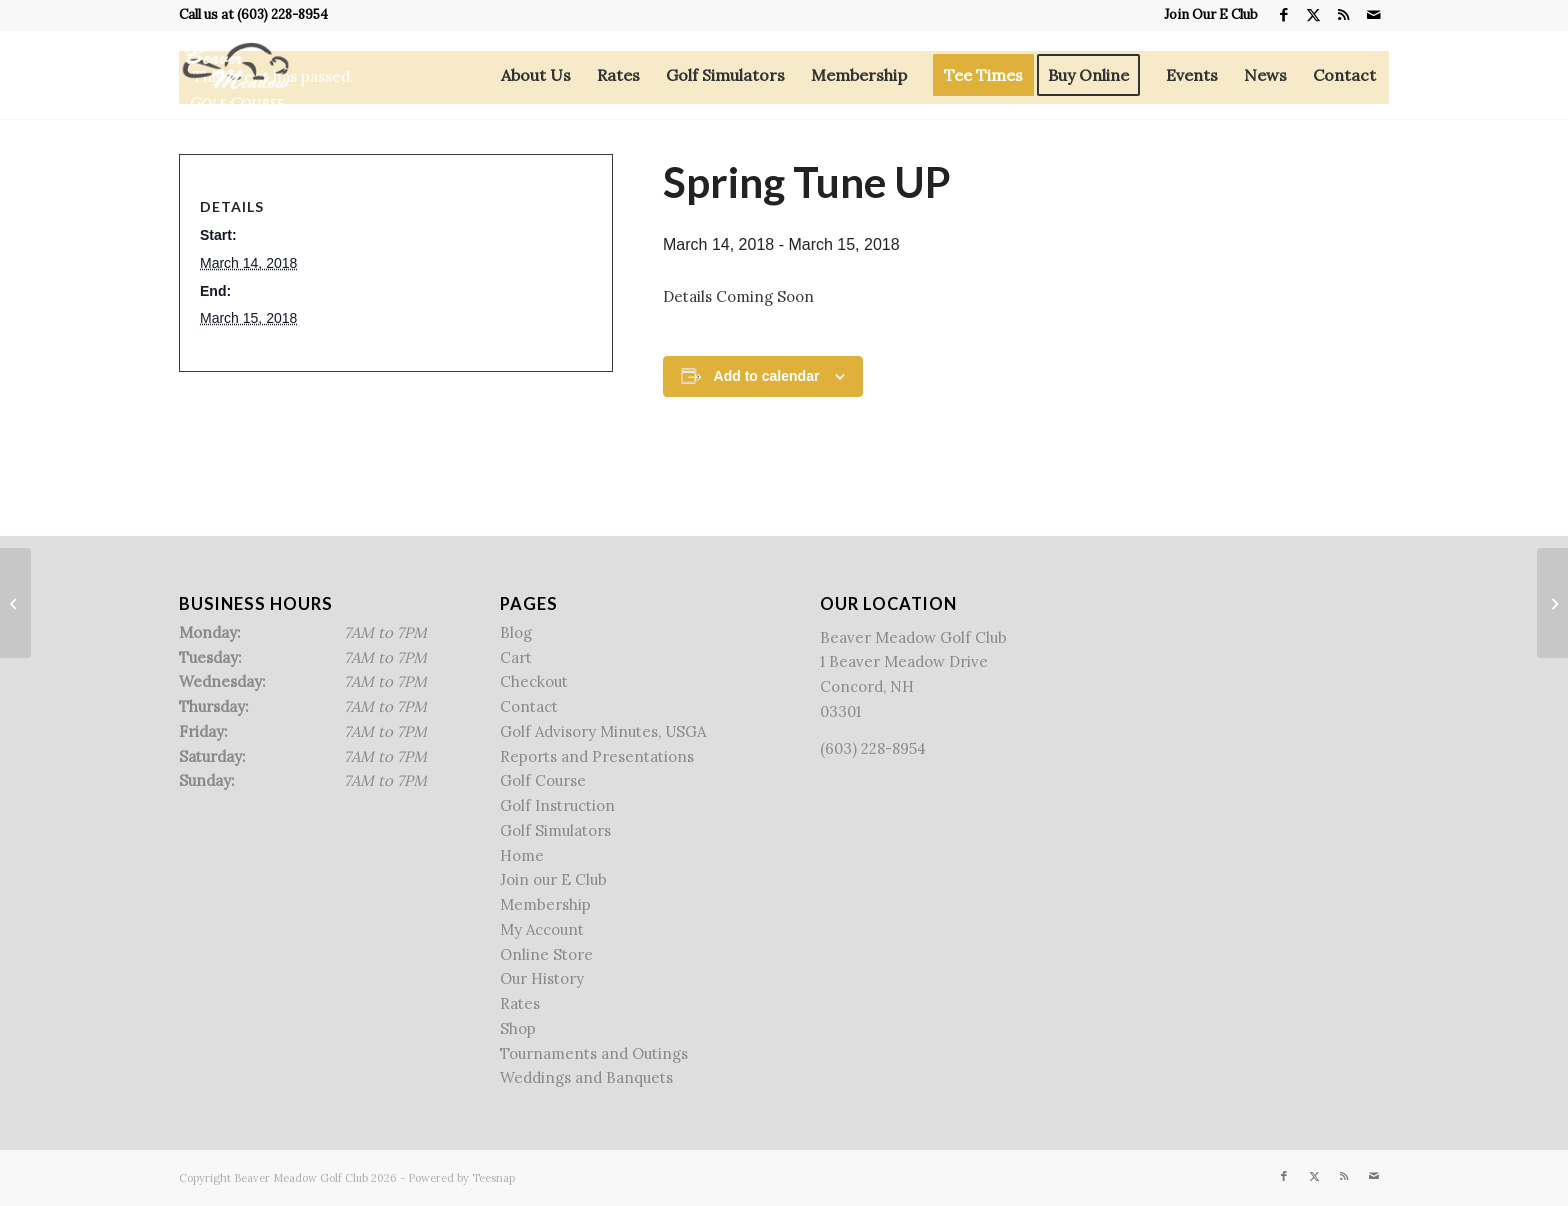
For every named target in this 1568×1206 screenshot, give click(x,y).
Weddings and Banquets (586, 1077)
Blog (516, 632)
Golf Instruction (557, 805)
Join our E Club (553, 879)
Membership (545, 904)
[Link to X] (1313, 15)
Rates (520, 1003)
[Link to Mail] (1374, 15)
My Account (542, 929)
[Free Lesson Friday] (1552, 603)
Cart (516, 657)
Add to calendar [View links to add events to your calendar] (767, 376)
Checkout (534, 681)
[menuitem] (1206, 15)
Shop (518, 1028)
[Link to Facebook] (1283, 15)
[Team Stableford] (15, 603)
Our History (542, 978)
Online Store (546, 954)
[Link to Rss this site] (1343, 15)
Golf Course (543, 780)
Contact (529, 706)
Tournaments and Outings (594, 1053)
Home (522, 855)
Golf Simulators (555, 830)
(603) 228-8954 (282, 14)
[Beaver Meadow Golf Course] (235, 75)
